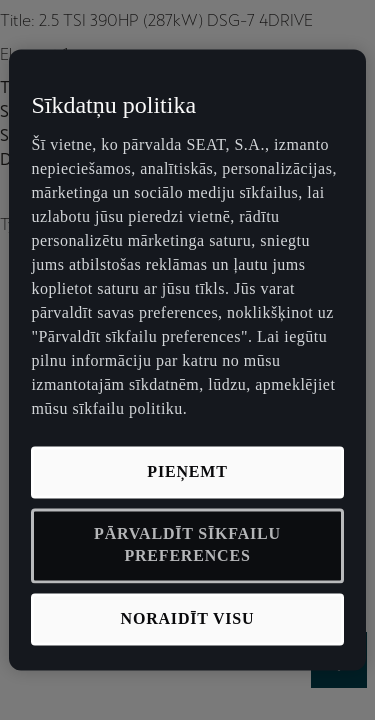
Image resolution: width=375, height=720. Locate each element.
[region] (187, 359)
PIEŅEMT (187, 471)
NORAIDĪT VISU (188, 618)
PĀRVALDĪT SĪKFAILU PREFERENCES (187, 544)
